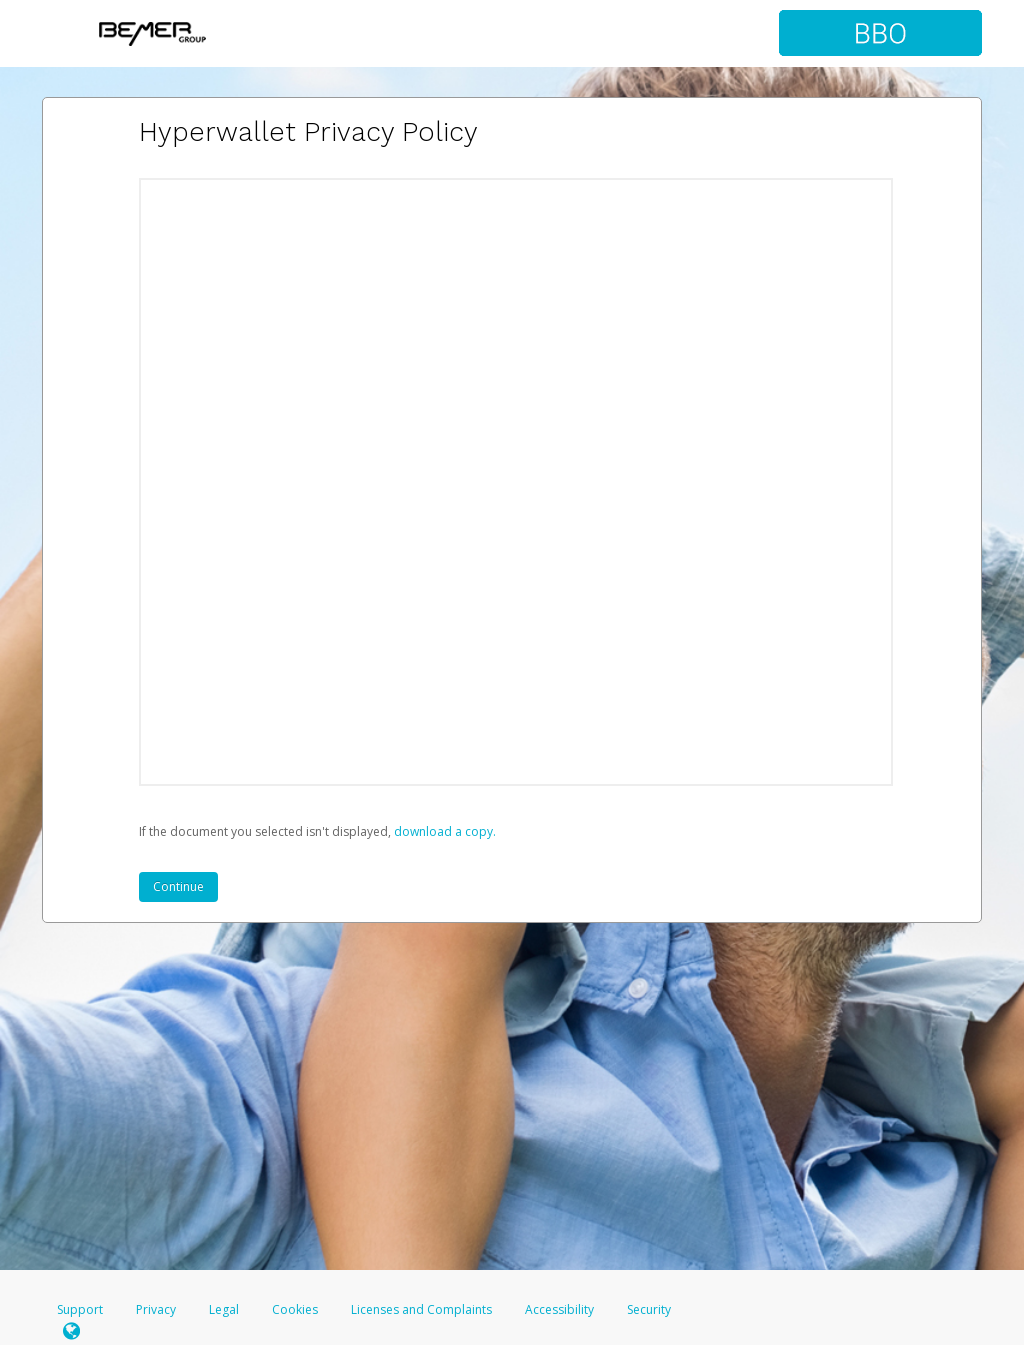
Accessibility (559, 1309)
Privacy (156, 1309)
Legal (224, 1309)
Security (649, 1309)
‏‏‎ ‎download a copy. (443, 831)
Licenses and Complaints (423, 1309)
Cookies (295, 1309)
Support (80, 1309)
